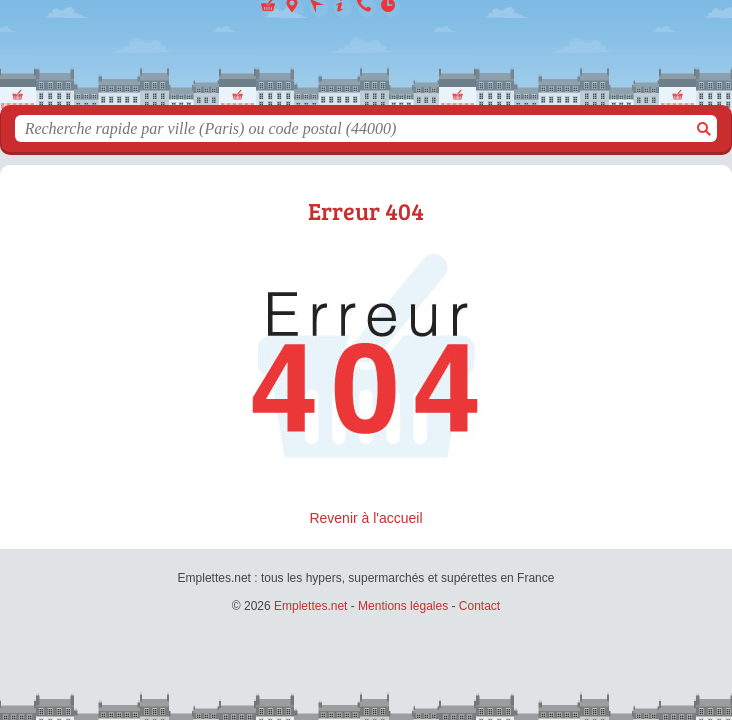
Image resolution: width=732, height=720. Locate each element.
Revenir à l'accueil (365, 518)
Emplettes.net (310, 606)
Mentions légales (403, 606)
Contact (479, 606)
